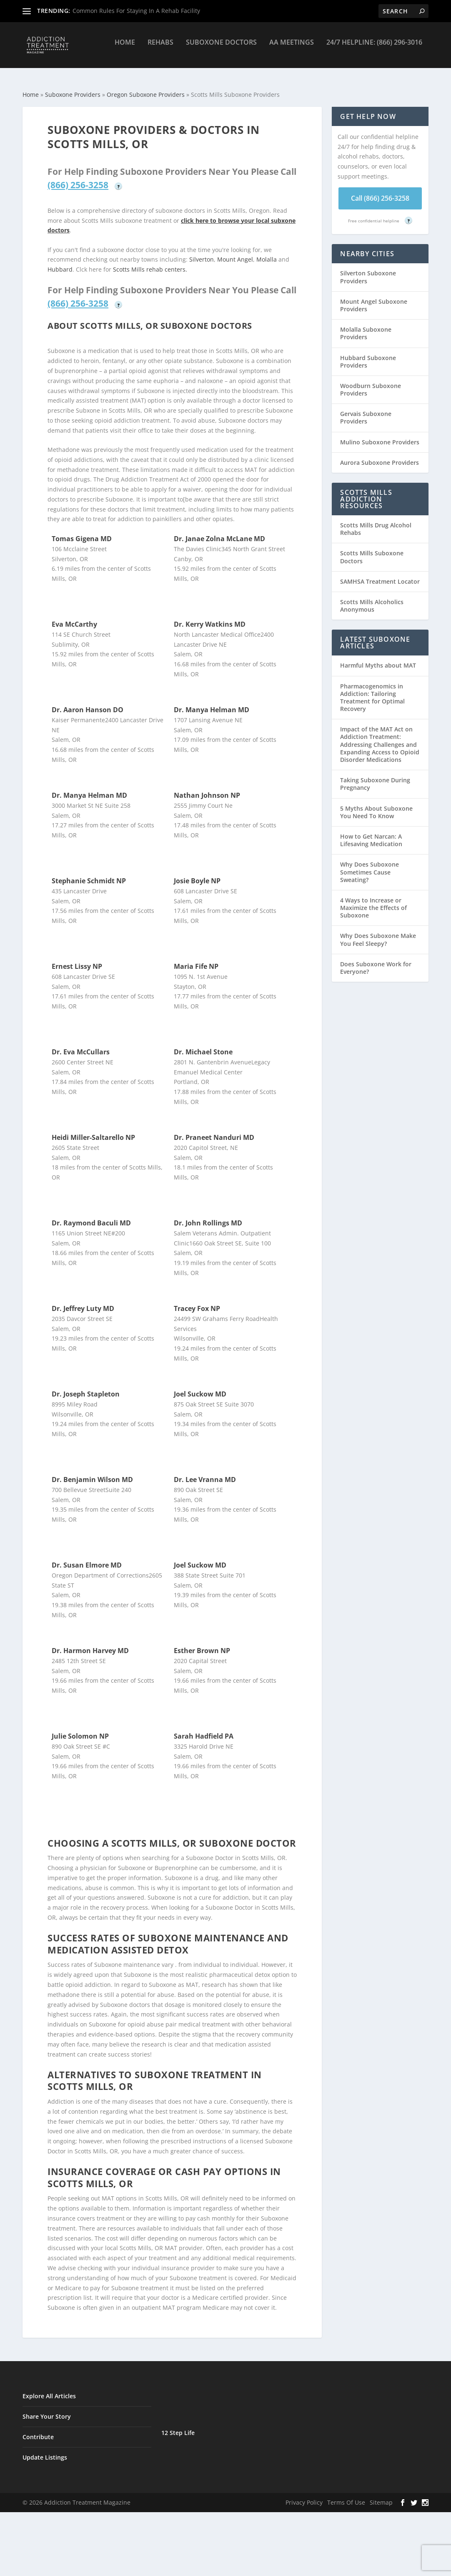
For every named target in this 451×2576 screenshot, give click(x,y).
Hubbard (60, 262)
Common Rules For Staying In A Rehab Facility (136, 11)
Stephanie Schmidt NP (89, 873)
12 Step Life (178, 2425)
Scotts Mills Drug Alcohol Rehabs (375, 521)
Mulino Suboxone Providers (379, 435)
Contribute (38, 2429)
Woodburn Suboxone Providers (370, 382)
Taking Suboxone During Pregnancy (375, 776)
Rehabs (160, 49)
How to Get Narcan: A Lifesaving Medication (371, 832)
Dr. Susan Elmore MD (87, 1557)
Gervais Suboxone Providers (365, 410)
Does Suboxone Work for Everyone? (375, 960)
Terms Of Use (346, 2495)
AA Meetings (291, 49)
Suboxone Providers (72, 87)
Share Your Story (47, 2409)
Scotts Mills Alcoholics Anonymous (371, 598)
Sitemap (381, 2495)
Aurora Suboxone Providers (379, 455)
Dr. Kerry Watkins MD (210, 616)
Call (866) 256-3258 (380, 190)
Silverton (201, 252)
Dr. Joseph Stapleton (86, 1386)
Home (125, 49)
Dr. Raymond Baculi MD (91, 1215)
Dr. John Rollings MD (208, 1215)
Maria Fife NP (196, 958)
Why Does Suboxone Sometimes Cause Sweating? (369, 864)
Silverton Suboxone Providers (368, 269)
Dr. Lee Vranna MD (205, 1472)
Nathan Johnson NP (207, 787)
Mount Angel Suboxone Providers (373, 297)
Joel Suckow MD (200, 1386)
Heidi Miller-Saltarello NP (93, 1129)
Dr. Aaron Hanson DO (87, 702)
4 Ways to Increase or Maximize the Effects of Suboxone (373, 900)
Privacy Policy (304, 2495)
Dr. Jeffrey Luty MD (83, 1301)
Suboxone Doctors (221, 49)
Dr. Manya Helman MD (211, 702)
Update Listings (45, 2450)
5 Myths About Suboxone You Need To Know (376, 804)
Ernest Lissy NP (77, 958)
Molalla (266, 252)
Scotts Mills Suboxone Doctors (371, 549)
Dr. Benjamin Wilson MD (92, 1472)
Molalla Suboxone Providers (365, 325)
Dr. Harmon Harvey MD (90, 1643)
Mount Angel (235, 252)
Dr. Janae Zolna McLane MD (219, 531)
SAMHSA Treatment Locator (380, 574)
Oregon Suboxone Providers (146, 87)
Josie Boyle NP (197, 873)
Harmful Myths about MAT (378, 658)
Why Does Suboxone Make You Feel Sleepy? (378, 932)
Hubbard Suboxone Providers (368, 354)
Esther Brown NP (202, 1643)
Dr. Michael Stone (203, 1044)
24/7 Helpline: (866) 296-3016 (374, 49)
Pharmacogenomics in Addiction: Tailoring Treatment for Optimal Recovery (372, 690)
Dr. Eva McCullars (81, 1044)
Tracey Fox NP (197, 1301)
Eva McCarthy (74, 616)
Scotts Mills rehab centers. (150, 262)
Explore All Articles (49, 2388)
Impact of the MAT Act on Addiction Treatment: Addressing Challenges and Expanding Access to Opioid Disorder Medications (379, 737)
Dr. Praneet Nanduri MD (214, 1129)
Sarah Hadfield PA (203, 1728)
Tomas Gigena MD (82, 531)
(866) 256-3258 (78, 177)
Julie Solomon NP (80, 1728)
